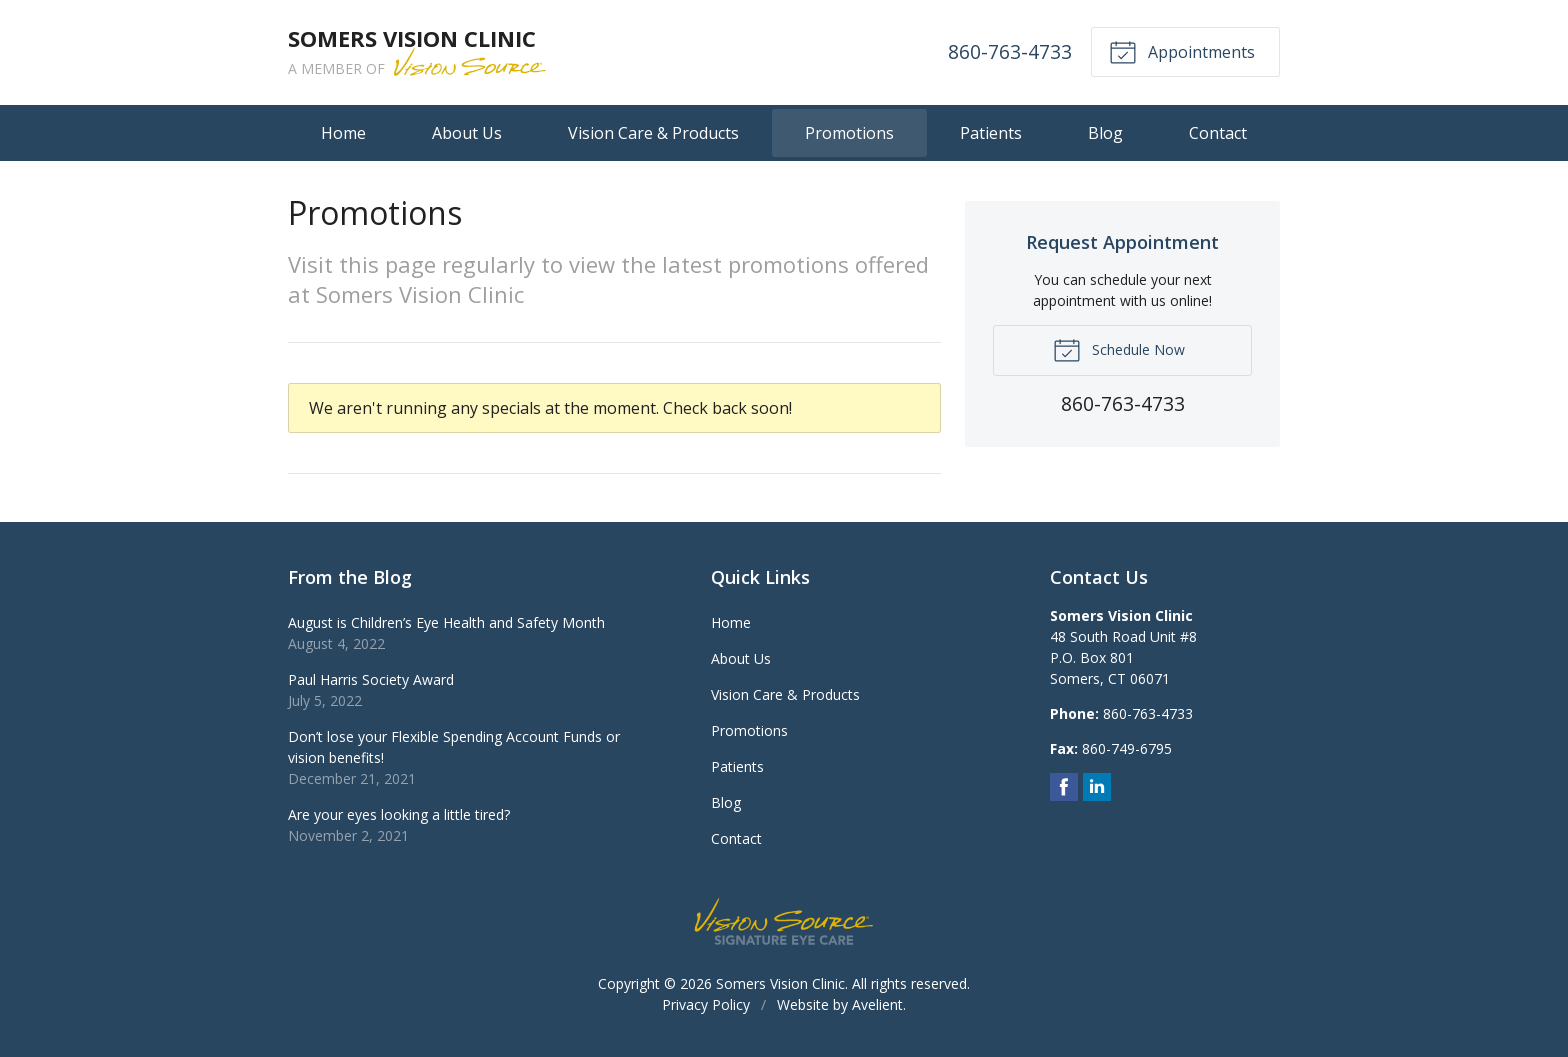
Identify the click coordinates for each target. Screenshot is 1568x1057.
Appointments (1182, 51)
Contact (1218, 133)
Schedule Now (1119, 349)
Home (343, 133)
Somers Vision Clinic (780, 983)
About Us (467, 133)
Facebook (1064, 787)
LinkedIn (1097, 787)
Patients (991, 133)
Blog (1105, 133)
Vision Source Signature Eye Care (784, 921)
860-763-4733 (1010, 51)
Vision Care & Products (653, 133)
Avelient (877, 1004)
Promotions (849, 133)
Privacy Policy (706, 1004)
